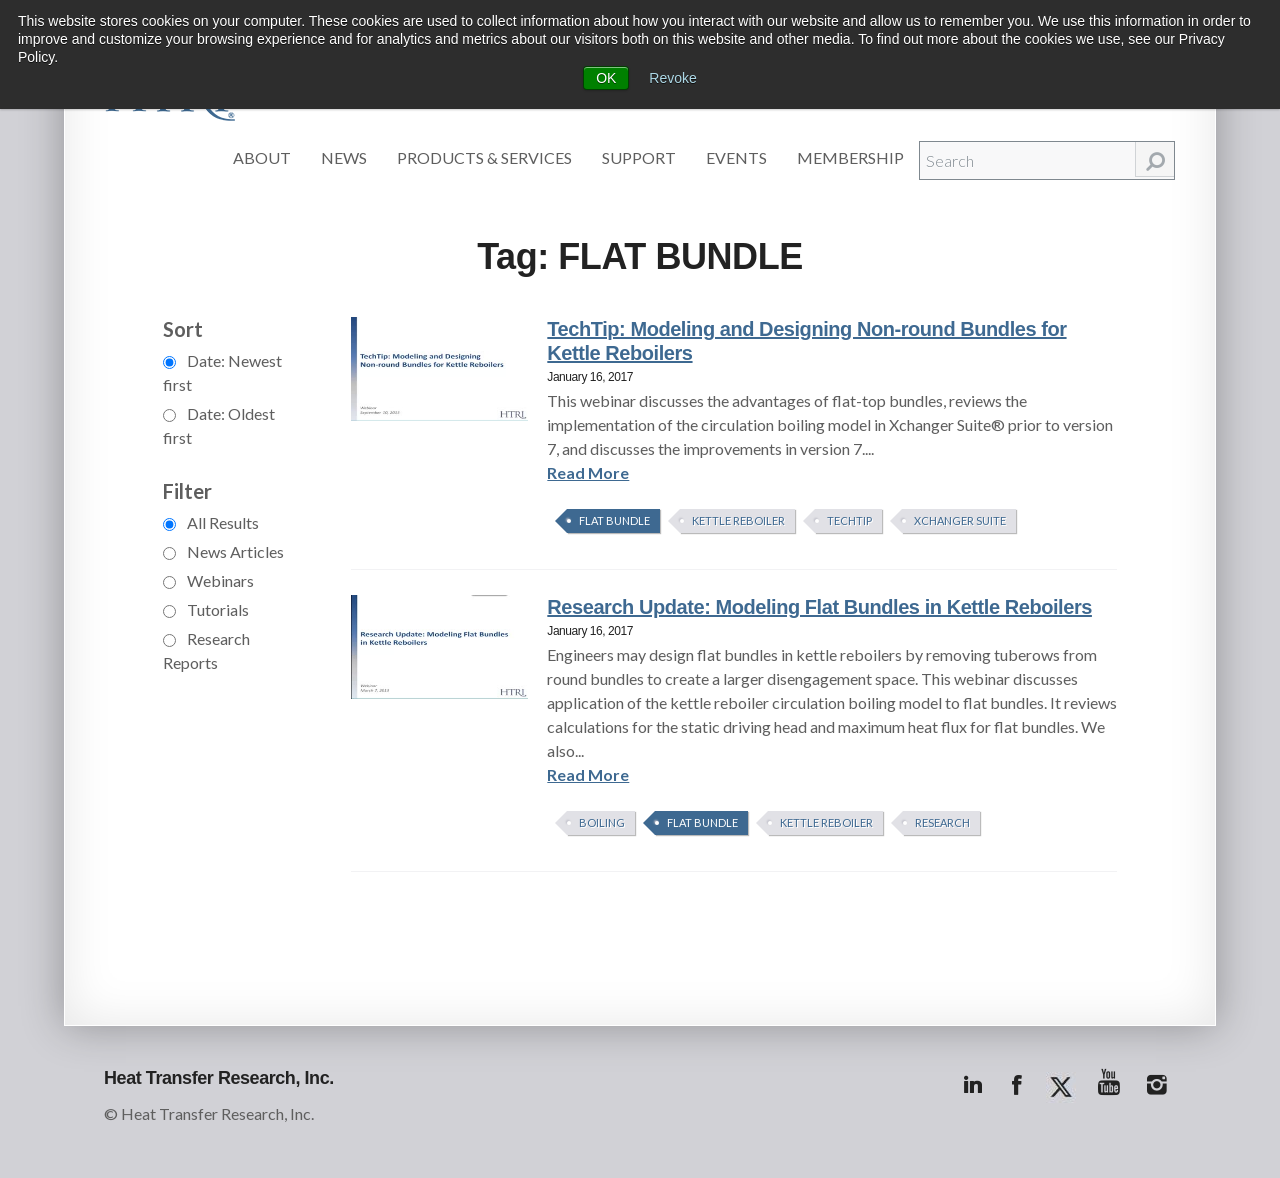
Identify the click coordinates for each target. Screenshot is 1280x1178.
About (262, 157)
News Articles (223, 551)
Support (639, 157)
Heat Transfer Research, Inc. (219, 1078)
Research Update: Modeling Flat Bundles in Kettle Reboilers (819, 607)
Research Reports (206, 650)
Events (736, 157)
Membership (850, 157)
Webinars (208, 580)
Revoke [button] (672, 78)
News (344, 157)
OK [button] (606, 78)
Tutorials (206, 609)
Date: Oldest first (219, 425)
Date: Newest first (222, 372)
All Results (211, 522)
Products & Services (484, 157)
